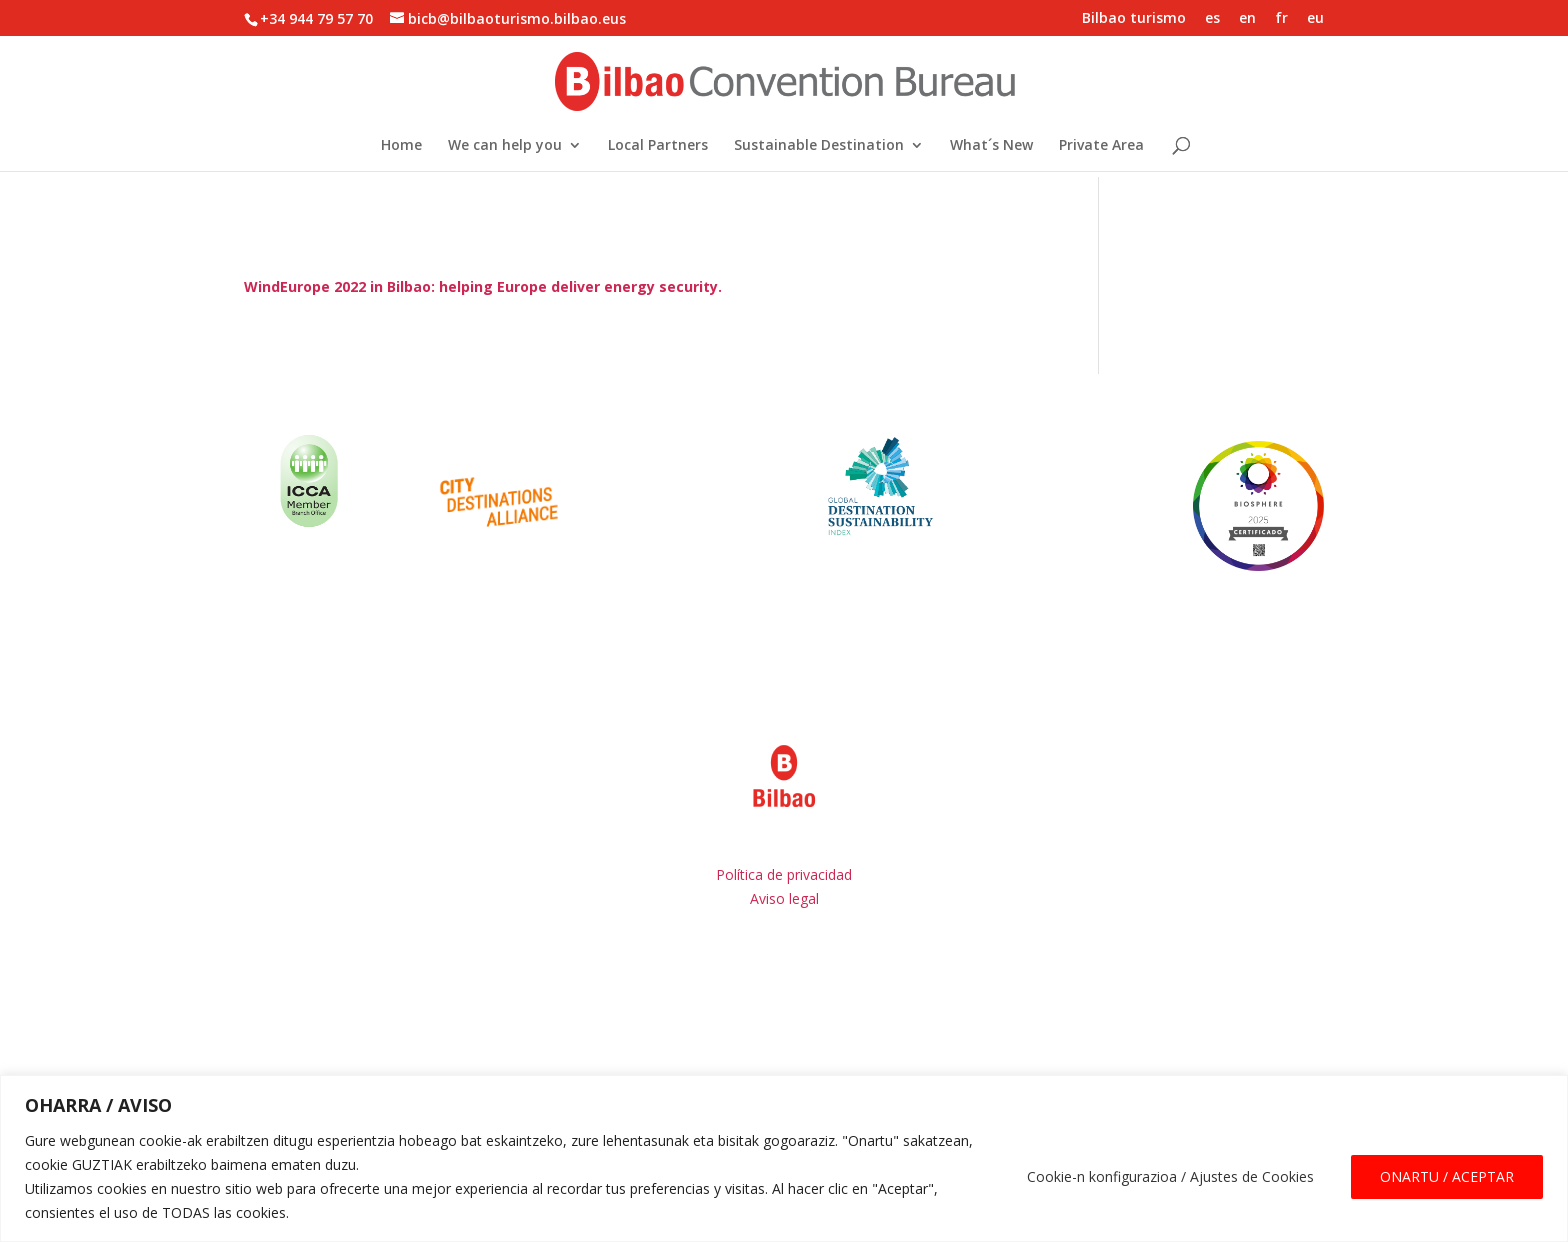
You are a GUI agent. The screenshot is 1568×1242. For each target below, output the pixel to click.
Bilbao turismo (1134, 19)
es (1212, 19)
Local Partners (658, 146)
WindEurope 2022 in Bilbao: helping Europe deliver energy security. (483, 286)
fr (1281, 19)
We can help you (505, 146)
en (1247, 19)
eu (1315, 19)
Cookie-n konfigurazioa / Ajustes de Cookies (1170, 1176)
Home (401, 146)
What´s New (991, 146)
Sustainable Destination (819, 146)
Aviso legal (784, 898)
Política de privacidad (784, 874)
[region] (784, 1158)
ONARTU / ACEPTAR (1447, 1176)
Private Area (1101, 146)
